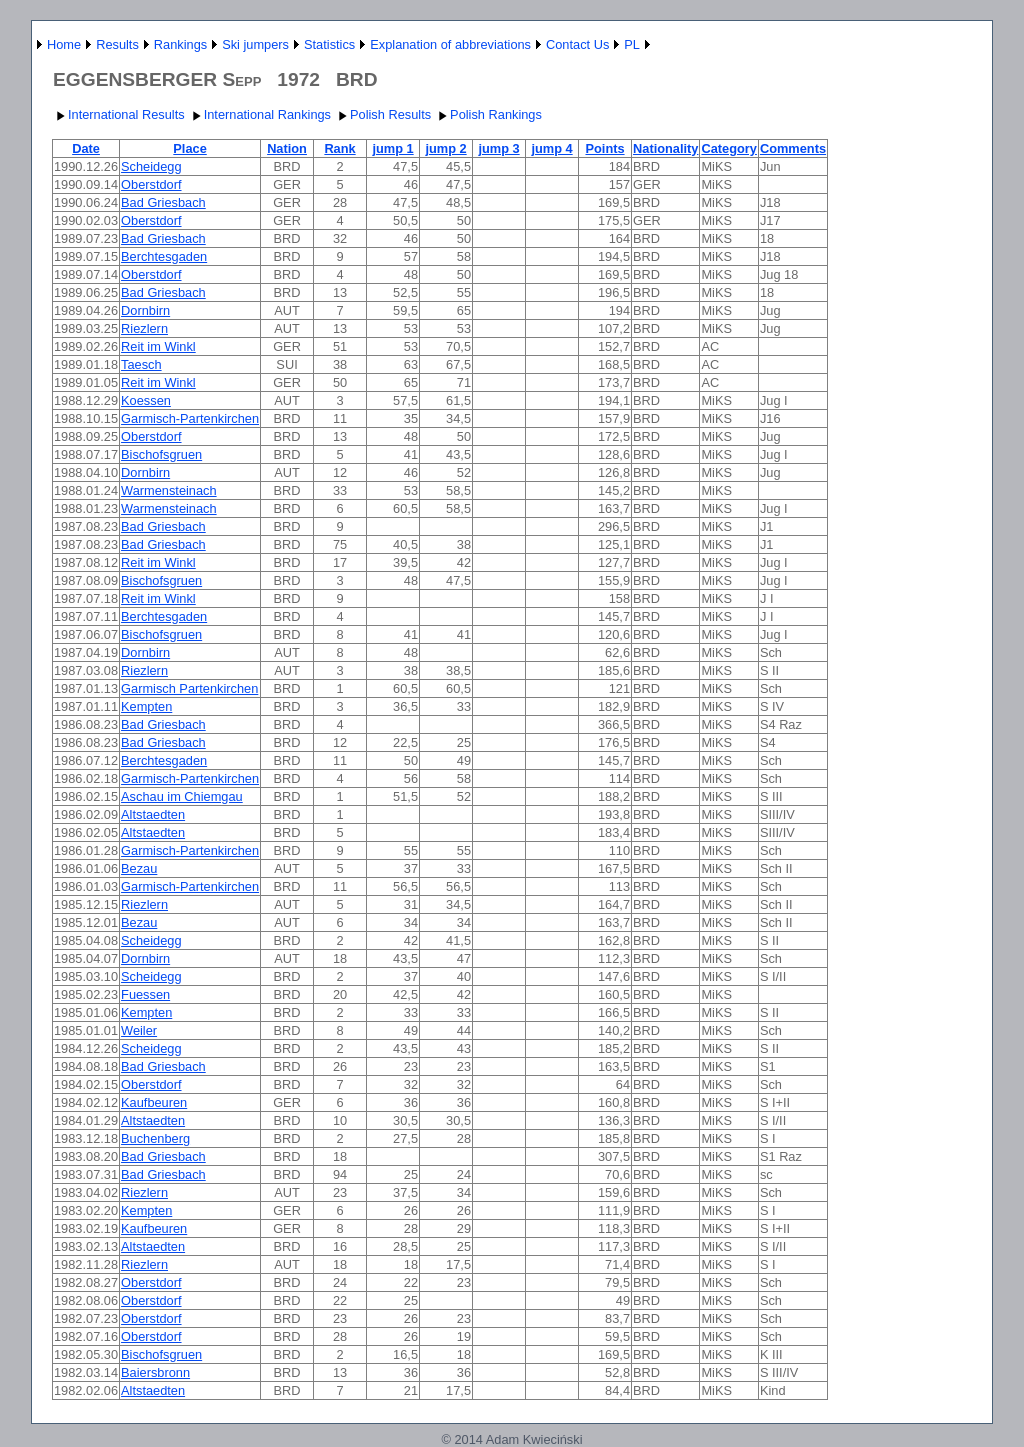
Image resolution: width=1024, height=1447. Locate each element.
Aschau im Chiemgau (182, 796)
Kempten (146, 706)
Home (64, 44)
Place (189, 148)
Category (728, 148)
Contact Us (577, 44)
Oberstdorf (151, 184)
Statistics (329, 44)
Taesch (141, 364)
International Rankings (259, 114)
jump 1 (392, 148)
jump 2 (445, 148)
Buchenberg (155, 1138)
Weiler (139, 1030)
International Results (118, 114)
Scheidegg (151, 166)
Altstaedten (153, 814)
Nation (287, 148)
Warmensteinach (169, 490)
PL (632, 44)
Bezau (139, 868)
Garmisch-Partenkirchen (190, 418)
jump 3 (498, 148)
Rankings (180, 44)
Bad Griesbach (163, 202)
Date (86, 148)
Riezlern (144, 328)
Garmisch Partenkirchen (189, 688)
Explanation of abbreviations (450, 44)
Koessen (146, 400)
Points (604, 148)
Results (117, 44)
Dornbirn (145, 310)
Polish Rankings (488, 114)
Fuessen (145, 994)
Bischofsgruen (161, 454)
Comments (793, 148)
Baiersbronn (155, 1372)
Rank (339, 148)
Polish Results (382, 114)
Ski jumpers (255, 44)
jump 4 (551, 148)
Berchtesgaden (164, 256)
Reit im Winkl (158, 346)
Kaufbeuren (154, 1102)
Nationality (665, 148)
